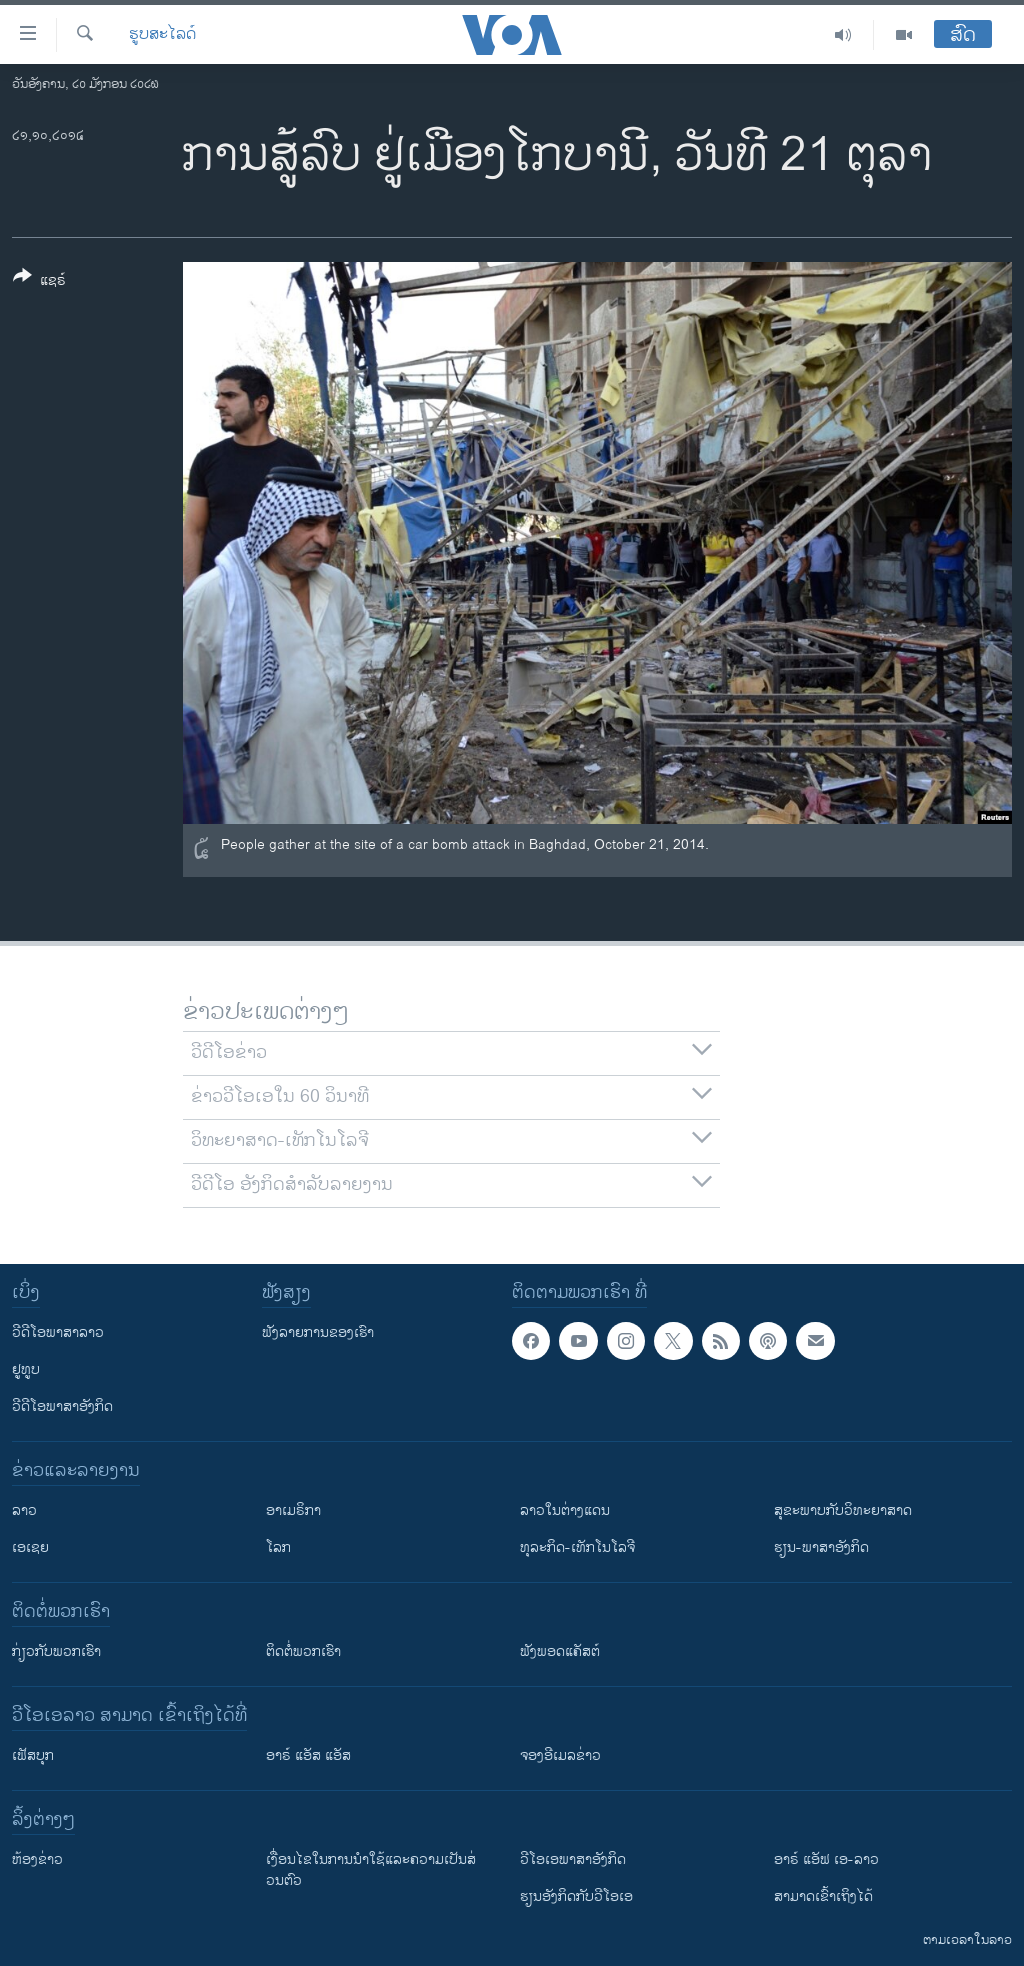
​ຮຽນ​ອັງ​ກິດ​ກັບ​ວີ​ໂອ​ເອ (576, 1896)
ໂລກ (278, 1547)
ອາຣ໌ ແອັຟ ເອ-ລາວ (826, 1859)
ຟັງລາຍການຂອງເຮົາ (318, 1332)
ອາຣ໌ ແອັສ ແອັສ (308, 1755)
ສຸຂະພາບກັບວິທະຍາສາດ (843, 1510)
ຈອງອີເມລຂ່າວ (560, 1755)
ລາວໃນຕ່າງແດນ (565, 1510)
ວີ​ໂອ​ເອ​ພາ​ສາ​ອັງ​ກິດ (573, 1859)
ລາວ (24, 1510)
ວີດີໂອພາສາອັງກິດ (62, 1406)
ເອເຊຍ (30, 1547)
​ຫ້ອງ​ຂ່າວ (37, 1859)
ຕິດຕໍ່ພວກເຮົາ (303, 1651)
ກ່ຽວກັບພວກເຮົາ (56, 1651)
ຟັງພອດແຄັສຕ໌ (560, 1651)
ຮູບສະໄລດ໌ (162, 35)
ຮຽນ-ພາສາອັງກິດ (821, 1547)
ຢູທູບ (26, 1369)
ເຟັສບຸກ (33, 1755)
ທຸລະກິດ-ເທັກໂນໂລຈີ (577, 1547)
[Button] (39, 282)
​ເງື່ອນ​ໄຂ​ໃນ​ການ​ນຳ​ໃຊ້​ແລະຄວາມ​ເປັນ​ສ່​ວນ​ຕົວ (371, 1870)
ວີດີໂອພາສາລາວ (58, 1332)
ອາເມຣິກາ (293, 1510)
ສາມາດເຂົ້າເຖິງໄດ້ (823, 1896)
